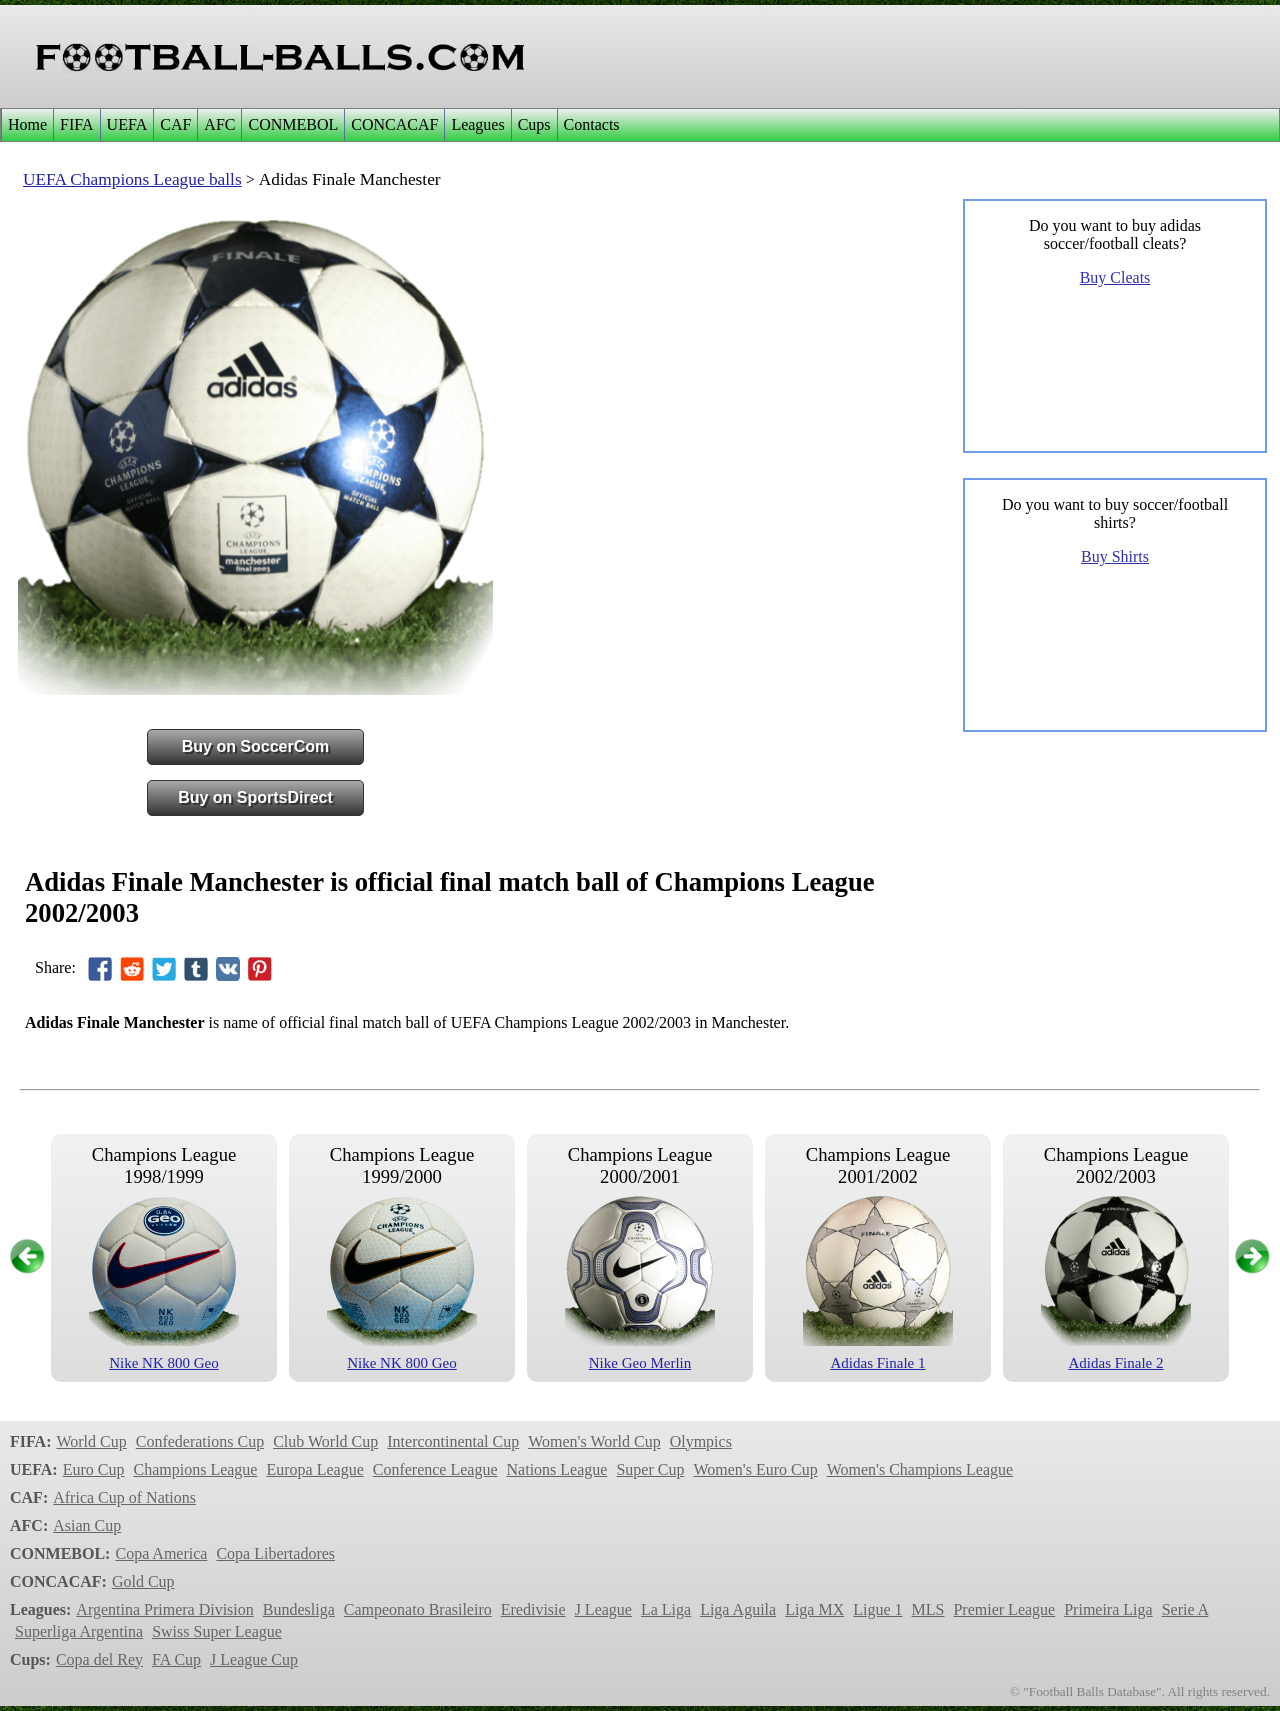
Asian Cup (87, 1525)
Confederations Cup (200, 1441)
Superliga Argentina (79, 1631)
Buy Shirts (1115, 556)
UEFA (127, 124)
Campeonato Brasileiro (418, 1609)
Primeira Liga (1108, 1609)
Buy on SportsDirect (255, 797)
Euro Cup (94, 1469)
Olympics (701, 1441)
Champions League (195, 1469)
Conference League (435, 1469)
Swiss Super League (217, 1631)
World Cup (91, 1441)
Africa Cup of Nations (124, 1497)
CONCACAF (394, 124)
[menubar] (313, 125)
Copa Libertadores (275, 1553)
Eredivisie (533, 1609)
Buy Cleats (1115, 277)
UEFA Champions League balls (132, 179)
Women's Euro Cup (755, 1469)
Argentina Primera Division (164, 1609)
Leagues (477, 124)
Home (27, 124)
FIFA (77, 124)
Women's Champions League (920, 1469)
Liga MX (814, 1609)
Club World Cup (325, 1441)
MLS (928, 1609)
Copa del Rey (99, 1659)
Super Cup (650, 1469)
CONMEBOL (293, 124)
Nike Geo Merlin (640, 1363)
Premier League (1004, 1609)
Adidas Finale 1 (878, 1363)
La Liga (666, 1609)
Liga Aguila (738, 1609)
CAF (175, 124)
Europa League (314, 1469)
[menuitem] (27, 125)
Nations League (557, 1469)
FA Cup (176, 1659)
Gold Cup (143, 1581)
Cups (534, 124)
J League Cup (254, 1659)
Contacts (592, 124)
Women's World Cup (594, 1441)
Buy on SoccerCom (256, 746)
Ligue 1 (877, 1609)
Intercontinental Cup (453, 1441)
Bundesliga (299, 1609)
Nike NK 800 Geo (164, 1363)
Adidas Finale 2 (1116, 1363)
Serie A (1185, 1609)
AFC (219, 124)
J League (603, 1609)
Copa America (161, 1553)
